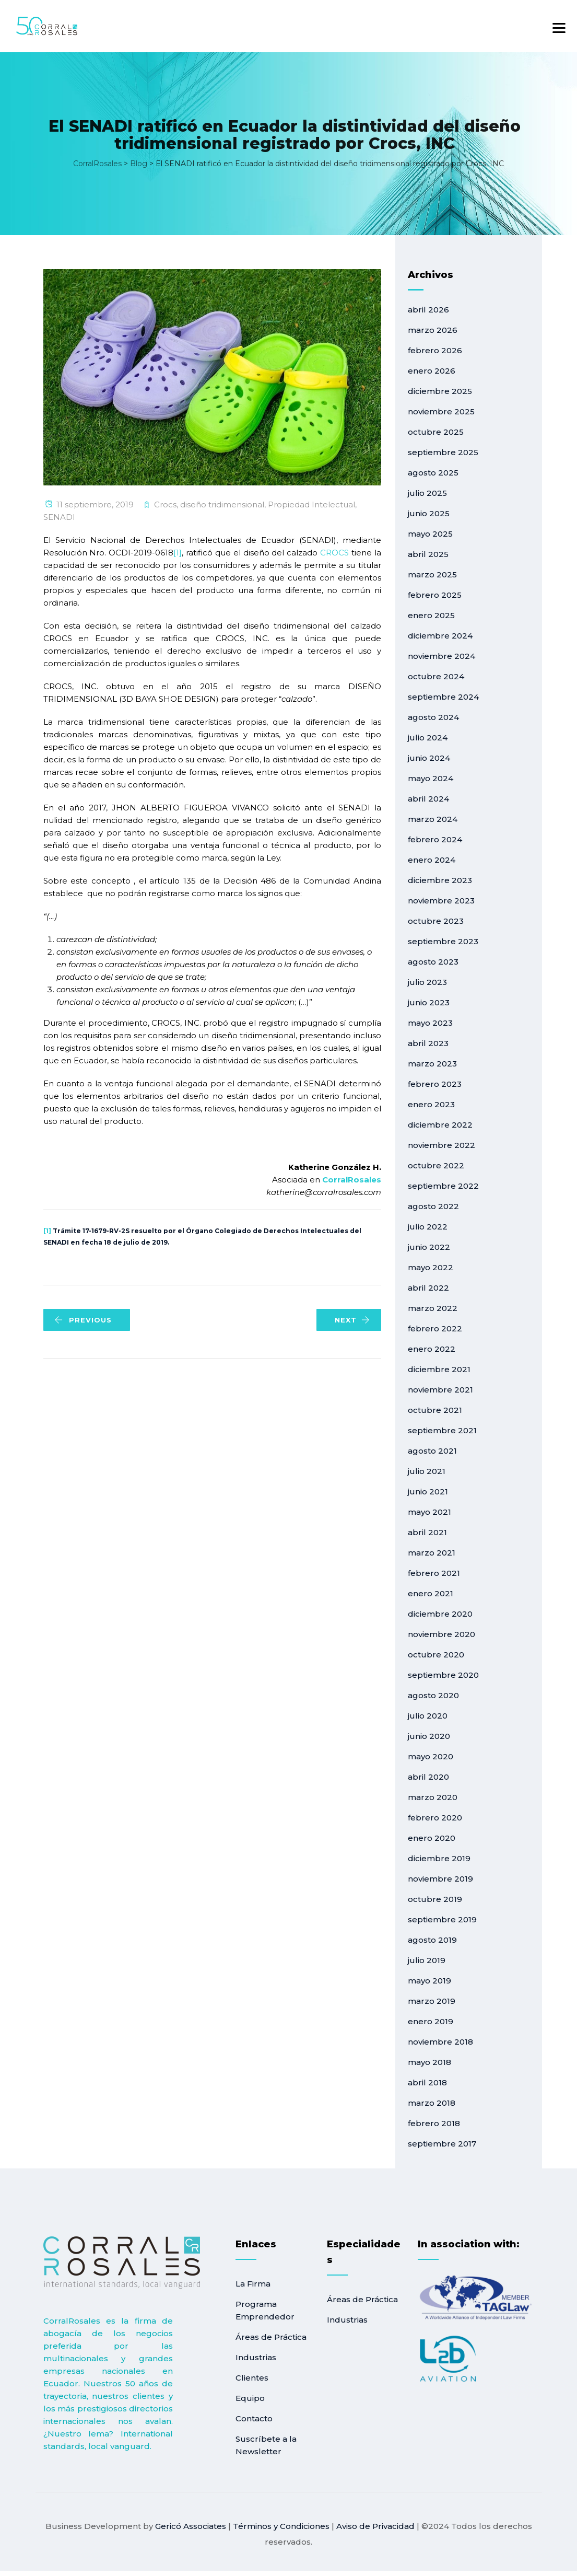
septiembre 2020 (443, 1675)
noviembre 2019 (440, 1879)
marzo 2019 (431, 2001)
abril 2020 (428, 1777)
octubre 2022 (436, 1165)
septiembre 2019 (442, 1919)
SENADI (59, 517)
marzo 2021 (431, 1553)
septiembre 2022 (443, 1186)
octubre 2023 (436, 921)
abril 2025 (428, 554)
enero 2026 (431, 371)
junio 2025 (429, 513)
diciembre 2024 (440, 636)
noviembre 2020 (441, 1634)
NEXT (352, 1320)
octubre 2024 (436, 676)
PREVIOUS (83, 1320)
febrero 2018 (434, 2123)
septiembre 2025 (443, 452)
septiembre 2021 (442, 1430)
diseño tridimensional (222, 504)
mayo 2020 (430, 1756)
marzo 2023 (432, 1064)
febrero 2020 (435, 1818)
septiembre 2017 (442, 2144)
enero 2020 (431, 1838)
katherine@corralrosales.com (323, 1192)
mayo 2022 (430, 1267)
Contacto (254, 2418)
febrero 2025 (435, 595)
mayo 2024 (430, 778)
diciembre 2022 (440, 1125)
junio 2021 (428, 1491)
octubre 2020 (436, 1655)
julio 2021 (426, 1471)
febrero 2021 (434, 1573)
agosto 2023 (433, 962)
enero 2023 (431, 1104)
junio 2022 (429, 1247)
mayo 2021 (429, 1512)
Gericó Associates (190, 2526)
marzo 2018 (431, 2103)
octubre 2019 (435, 1899)
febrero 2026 (435, 350)
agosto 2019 (432, 1940)
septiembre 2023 (443, 941)
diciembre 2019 (439, 1858)
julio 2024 (428, 737)
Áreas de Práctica (271, 2337)
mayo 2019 (429, 1981)
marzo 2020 (432, 1797)
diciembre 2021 (439, 1369)
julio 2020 (428, 1716)
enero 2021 (430, 1593)
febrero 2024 (435, 839)
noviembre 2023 (441, 901)
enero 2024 (431, 860)
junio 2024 (429, 758)
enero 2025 (431, 615)
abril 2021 (427, 1532)
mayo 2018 (429, 2062)
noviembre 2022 (441, 1145)
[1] (177, 553)
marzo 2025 (432, 574)
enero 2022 (431, 1349)
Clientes (251, 2378)
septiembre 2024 (443, 697)
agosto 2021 (432, 1451)
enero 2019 (430, 2021)
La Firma (252, 2284)
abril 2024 (428, 799)
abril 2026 (428, 310)
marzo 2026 (432, 330)
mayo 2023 (430, 1023)
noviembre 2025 (441, 411)
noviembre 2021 (440, 1390)
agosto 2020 (433, 1695)
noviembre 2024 (441, 656)
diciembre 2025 (440, 391)
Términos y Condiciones (281, 2526)
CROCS (334, 553)
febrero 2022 (435, 1328)
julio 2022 (428, 1227)
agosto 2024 (433, 717)
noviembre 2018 (440, 2042)
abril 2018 (427, 2082)
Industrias (255, 2357)
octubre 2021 (435, 1410)
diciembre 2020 (440, 1614)
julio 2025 (427, 493)
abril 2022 (428, 1288)
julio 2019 (426, 1960)
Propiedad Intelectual (311, 504)
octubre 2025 (436, 432)
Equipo (250, 2398)
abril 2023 (428, 1043)
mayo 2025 (430, 534)
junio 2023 (429, 1002)
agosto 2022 (433, 1206)
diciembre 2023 (440, 880)
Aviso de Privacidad (375, 2526)
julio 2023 (427, 982)
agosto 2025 (433, 473)
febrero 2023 (435, 1084)
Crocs (165, 504)
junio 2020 (429, 1736)
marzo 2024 (432, 819)
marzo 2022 (432, 1308)
